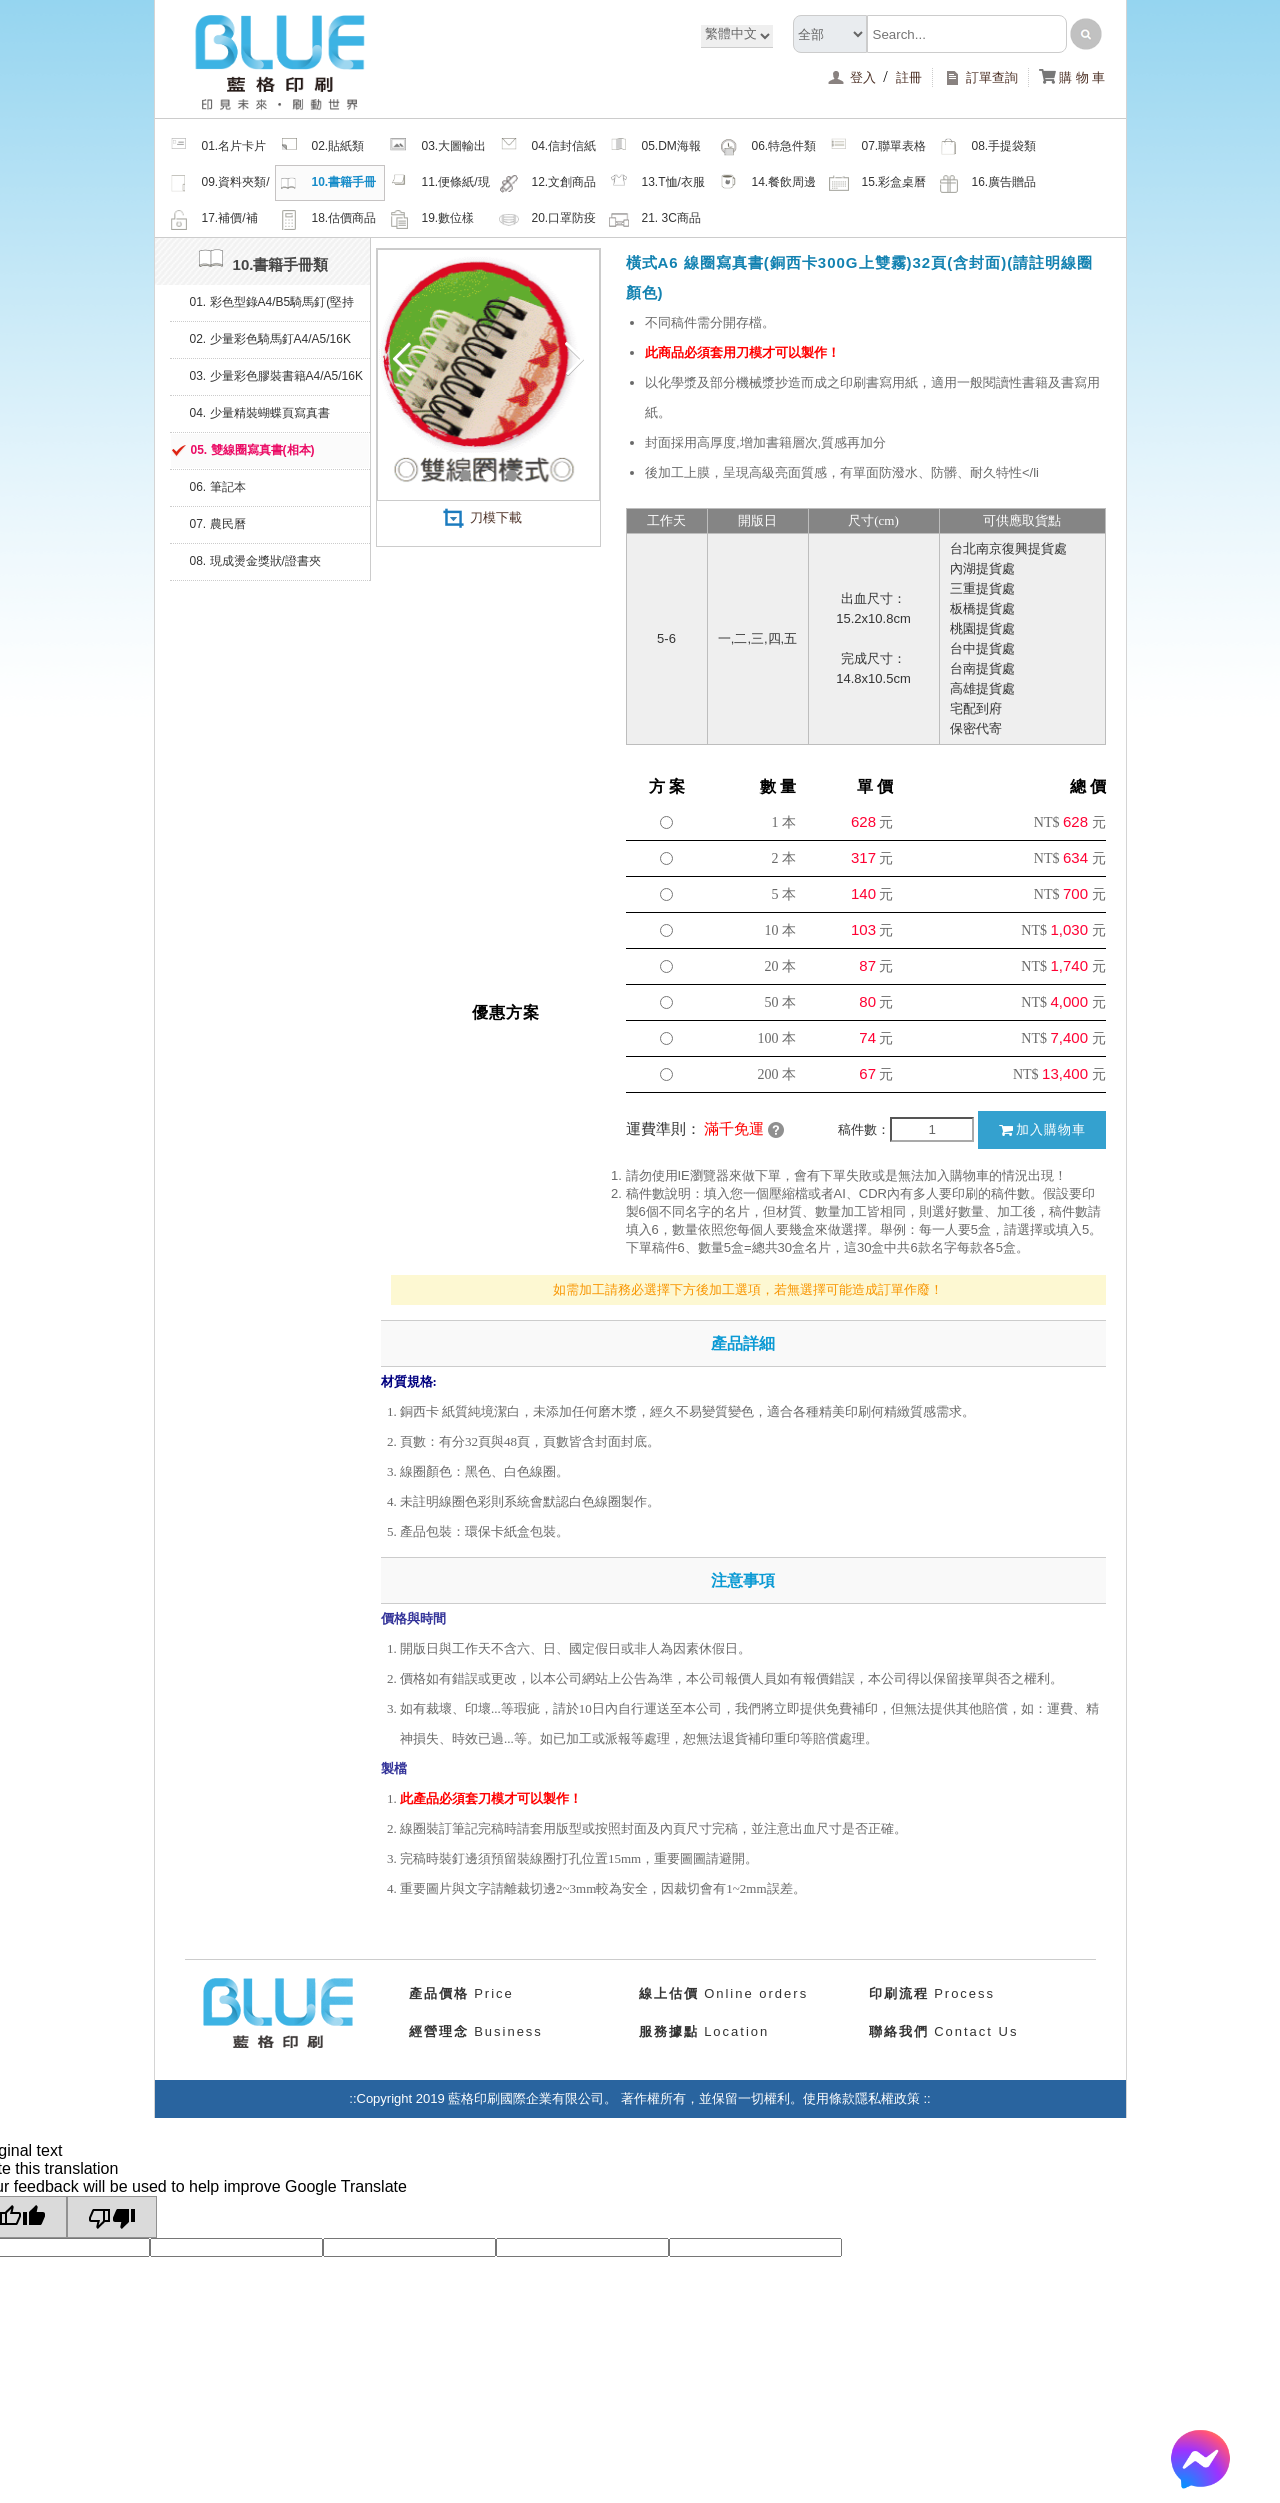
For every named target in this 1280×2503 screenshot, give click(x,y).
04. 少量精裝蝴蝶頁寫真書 (260, 413)
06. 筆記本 (218, 487)
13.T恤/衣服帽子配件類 (657, 185)
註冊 (909, 77)
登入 (853, 77)
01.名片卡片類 (218, 149)
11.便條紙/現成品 (439, 185)
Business (476, 2031)
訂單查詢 (980, 77)
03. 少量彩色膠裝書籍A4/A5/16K (276, 376)
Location (704, 2031)
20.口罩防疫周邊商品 (548, 221)
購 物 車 (1072, 77)
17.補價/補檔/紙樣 (213, 221)
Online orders (724, 1993)
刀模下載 (481, 517)
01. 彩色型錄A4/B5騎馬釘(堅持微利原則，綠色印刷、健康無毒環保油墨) (274, 308)
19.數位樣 (432, 219)
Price (461, 1993)
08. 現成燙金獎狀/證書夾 (255, 561)
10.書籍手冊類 (328, 185)
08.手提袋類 (988, 147)
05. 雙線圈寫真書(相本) (253, 450)
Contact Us (944, 2031)
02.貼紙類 (322, 147)
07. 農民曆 (218, 524)
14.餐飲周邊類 (768, 185)
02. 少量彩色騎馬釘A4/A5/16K (270, 339)
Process (932, 1993)
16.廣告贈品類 (988, 185)
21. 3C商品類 (655, 221)
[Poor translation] (112, 2217)
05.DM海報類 (655, 149)
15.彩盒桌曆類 (878, 185)
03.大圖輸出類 (438, 149)
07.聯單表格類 (878, 149)
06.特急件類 (768, 147)
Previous (408, 360)
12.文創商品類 (548, 185)
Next (569, 360)
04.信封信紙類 (548, 149)
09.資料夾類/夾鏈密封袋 (219, 185)
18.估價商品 (328, 219)
